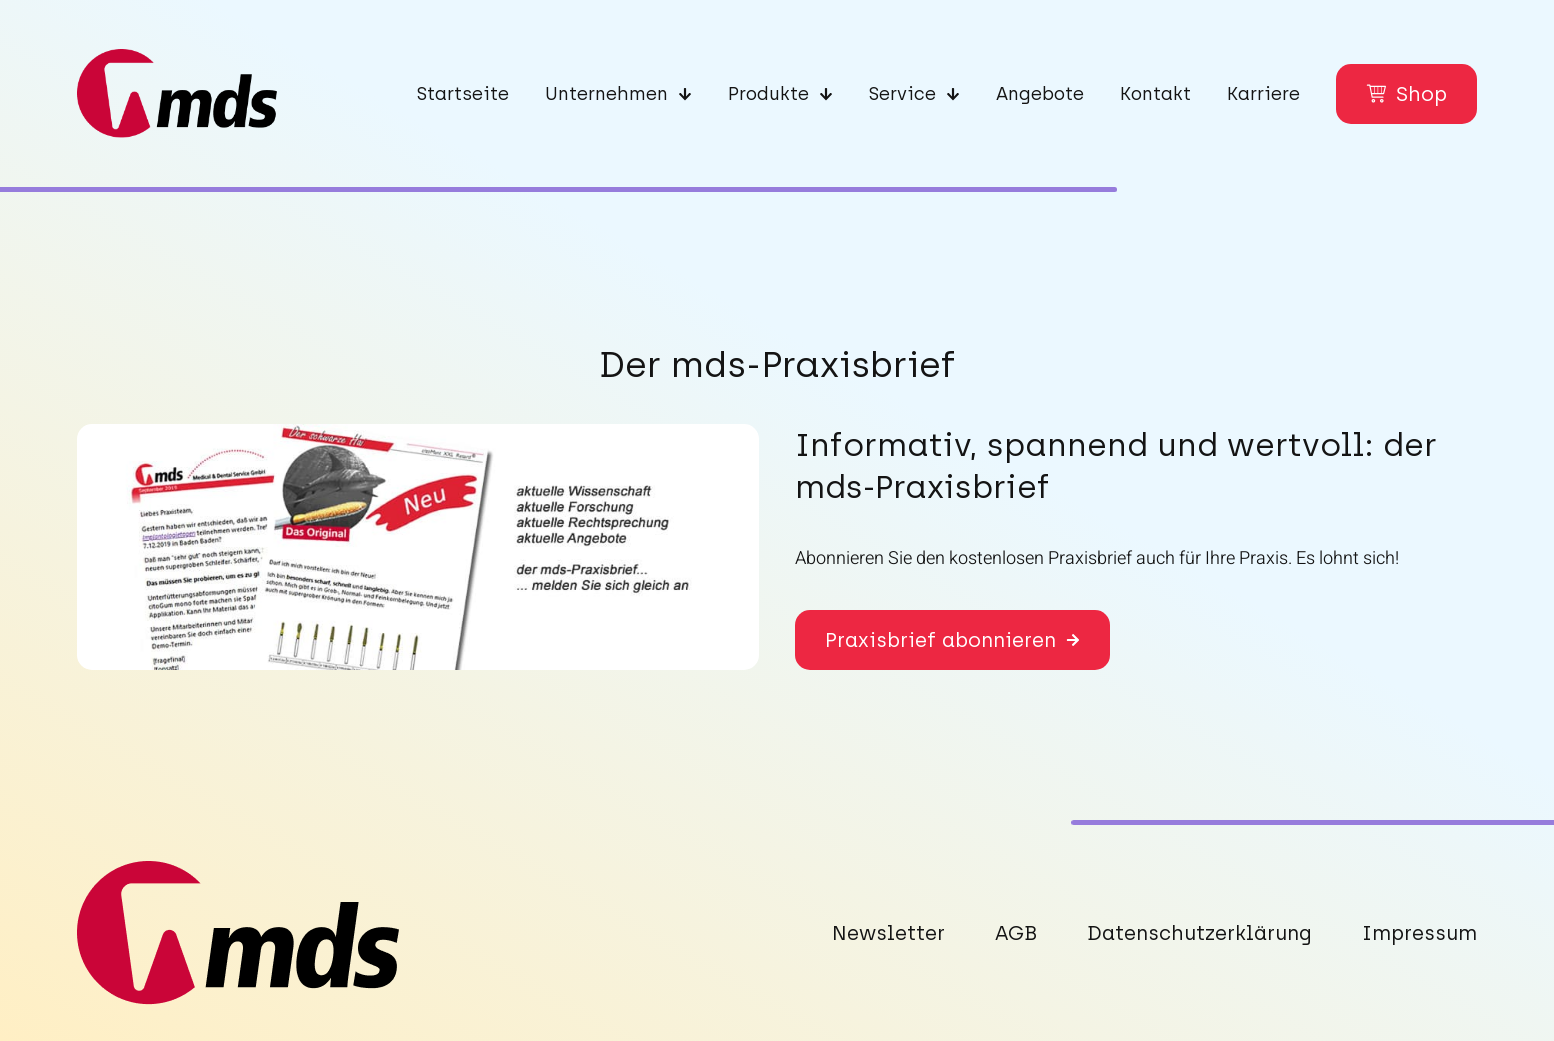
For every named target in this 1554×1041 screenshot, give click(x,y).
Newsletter (888, 933)
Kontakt (1155, 94)
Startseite (463, 94)
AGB (1016, 933)
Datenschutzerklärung (1199, 933)
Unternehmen (618, 94)
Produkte (780, 94)
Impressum (1419, 933)
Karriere (1263, 94)
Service (914, 94)
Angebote (1040, 94)
